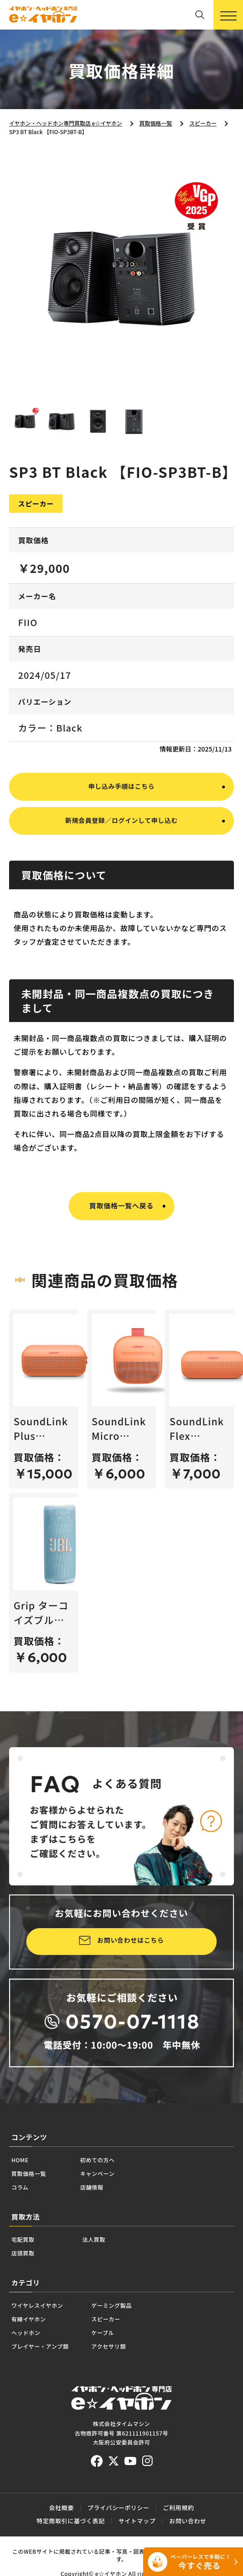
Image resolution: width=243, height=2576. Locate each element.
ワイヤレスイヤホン (50, 2358)
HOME (24, 2190)
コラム (24, 2226)
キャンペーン (125, 2208)
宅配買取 (29, 2283)
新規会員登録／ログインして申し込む (121, 843)
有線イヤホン (37, 2376)
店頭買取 (29, 2301)
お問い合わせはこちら (130, 1966)
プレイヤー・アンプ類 (55, 2412)
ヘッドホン (33, 2394)
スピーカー (144, 2376)
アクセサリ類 (148, 2412)
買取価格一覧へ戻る (121, 1229)
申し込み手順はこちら (121, 803)
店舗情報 (116, 2226)
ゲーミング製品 (152, 2358)
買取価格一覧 (37, 2208)
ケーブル (139, 2394)
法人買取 (112, 2283)
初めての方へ (125, 2190)
